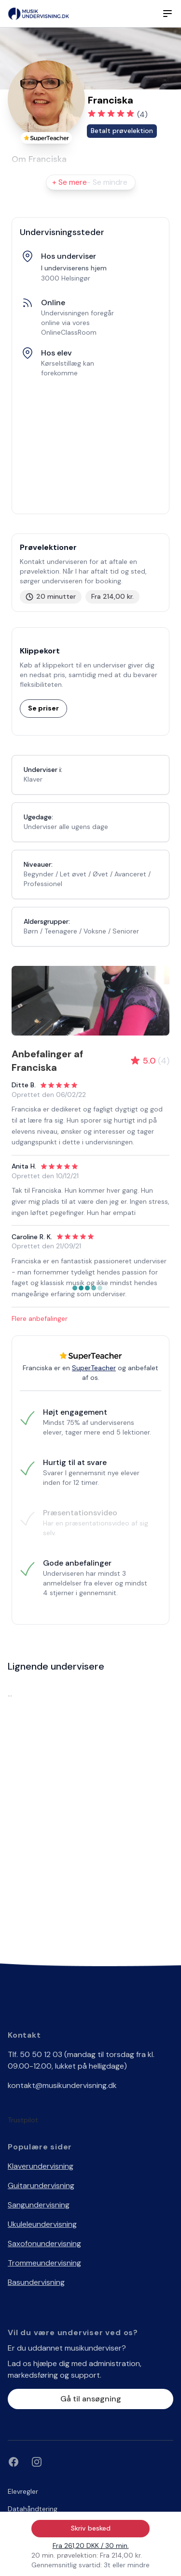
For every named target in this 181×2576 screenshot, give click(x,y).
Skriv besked (91, 2528)
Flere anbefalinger (40, 1318)
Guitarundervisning (41, 2185)
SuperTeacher (94, 1367)
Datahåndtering (32, 2508)
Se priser (43, 708)
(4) (142, 114)
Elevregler (23, 2491)
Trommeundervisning (44, 2263)
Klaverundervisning (40, 2166)
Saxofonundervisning (44, 2243)
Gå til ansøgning (90, 2399)
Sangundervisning (39, 2205)
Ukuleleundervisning (42, 2224)
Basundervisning (36, 2282)
